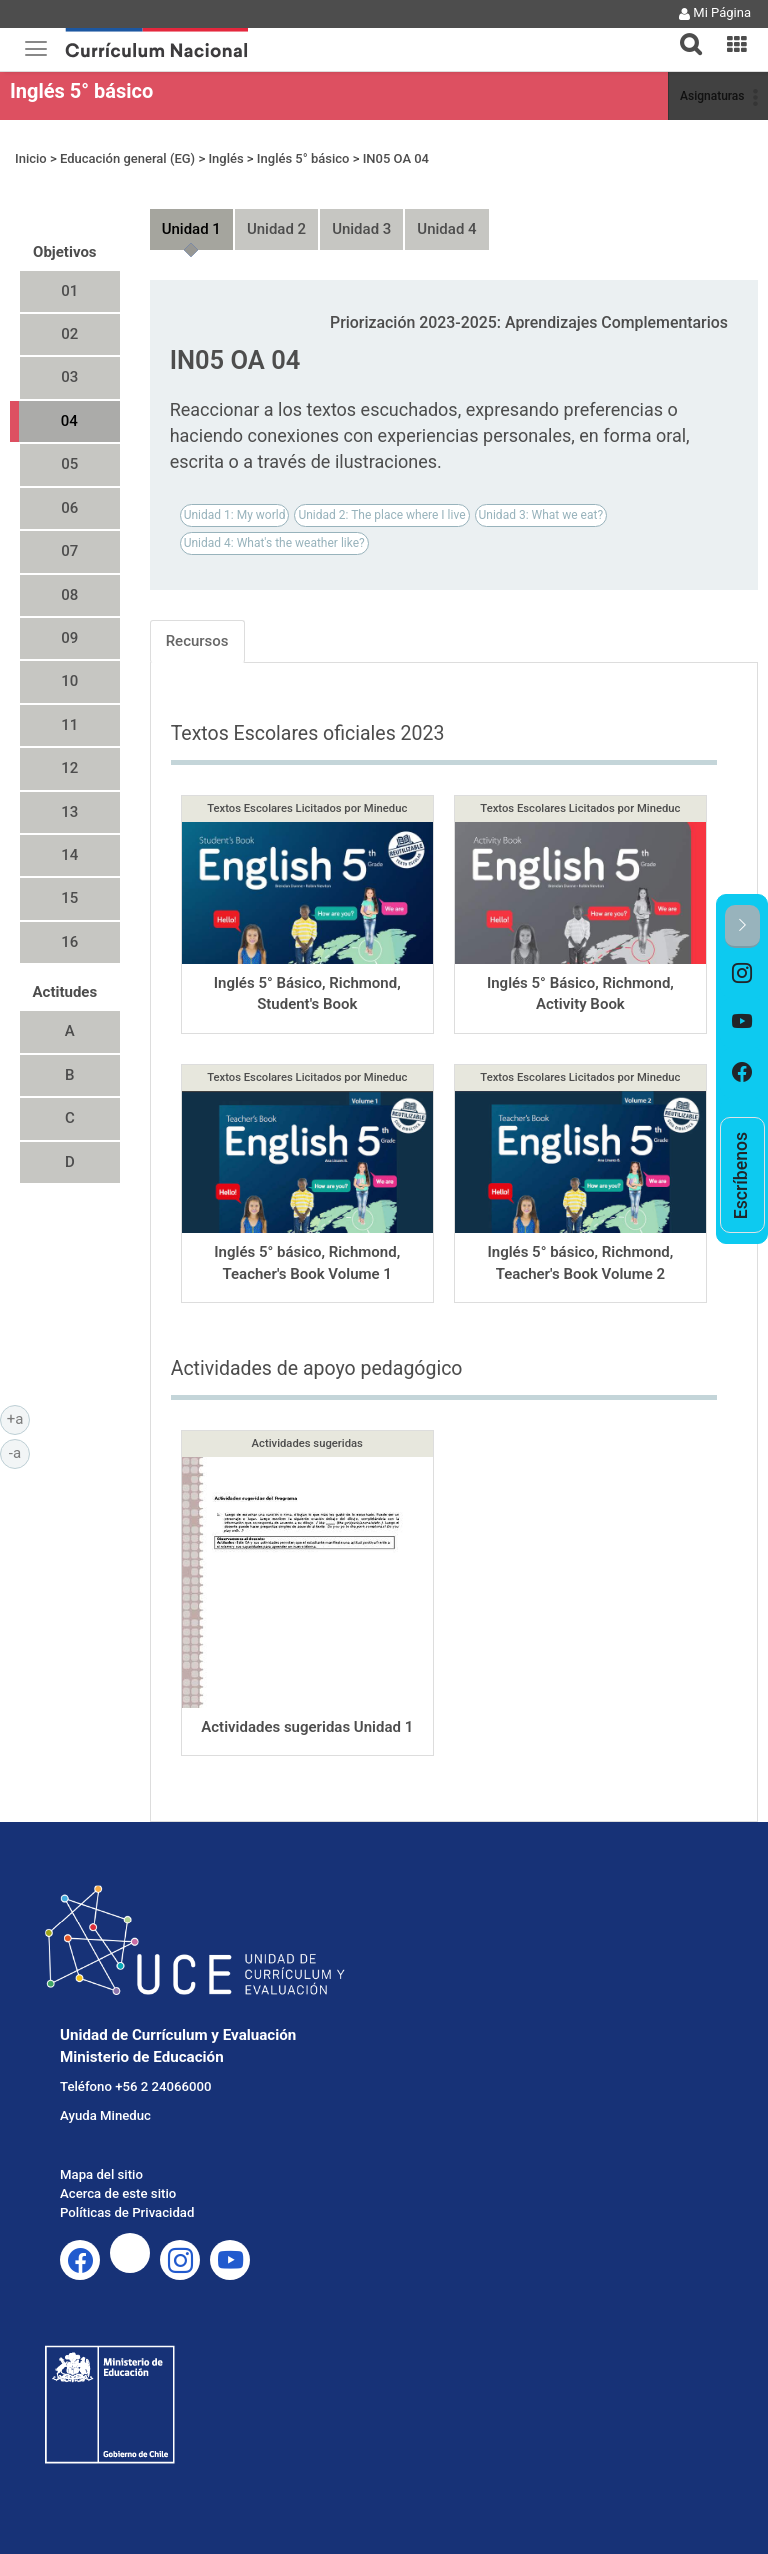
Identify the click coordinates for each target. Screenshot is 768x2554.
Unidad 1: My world (235, 515)
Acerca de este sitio (118, 2193)
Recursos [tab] (197, 641)
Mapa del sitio (101, 2174)
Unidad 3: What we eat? (541, 515)
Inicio (31, 158)
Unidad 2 (276, 229)
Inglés (225, 158)
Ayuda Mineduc (105, 2115)
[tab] (683, 32)
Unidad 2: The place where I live (381, 515)
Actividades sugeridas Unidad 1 (307, 1727)
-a (19, 1452)
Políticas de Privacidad (127, 2212)
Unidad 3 (361, 229)
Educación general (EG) (127, 158)
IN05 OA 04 (396, 158)
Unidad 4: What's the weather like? (274, 543)
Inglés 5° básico (81, 91)
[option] (742, 973)
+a (18, 1418)
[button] (683, 32)
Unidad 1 (191, 229)
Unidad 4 (446, 229)
